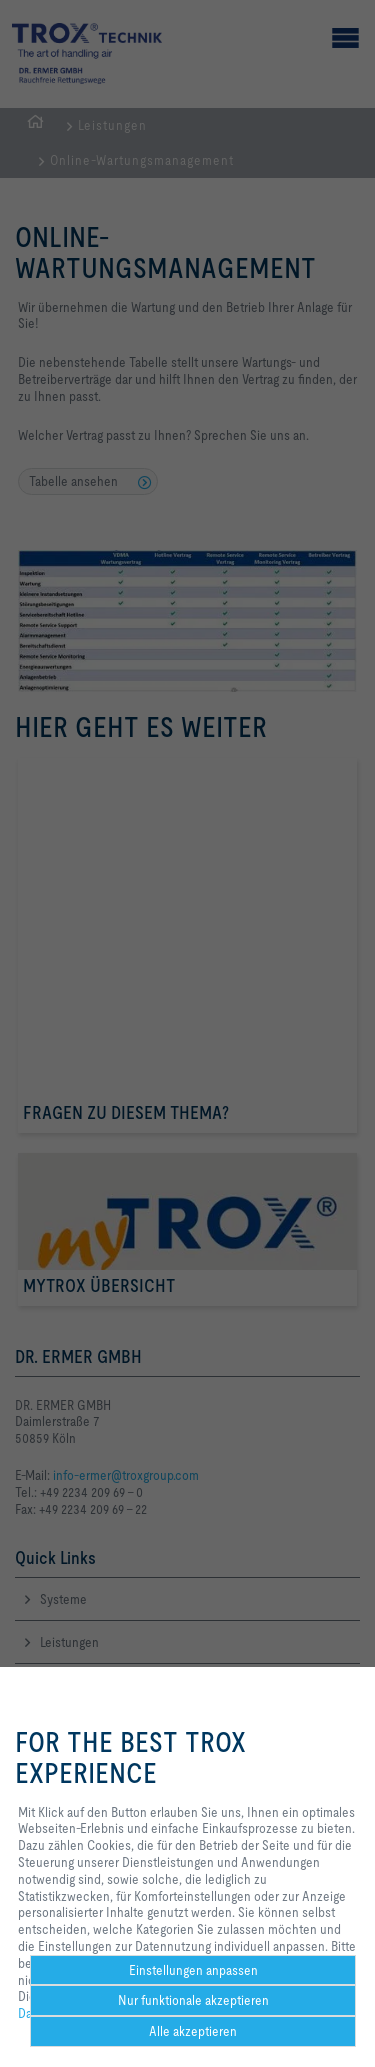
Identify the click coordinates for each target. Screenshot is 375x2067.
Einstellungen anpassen (193, 1970)
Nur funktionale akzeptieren (193, 2000)
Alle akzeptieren (193, 2031)
